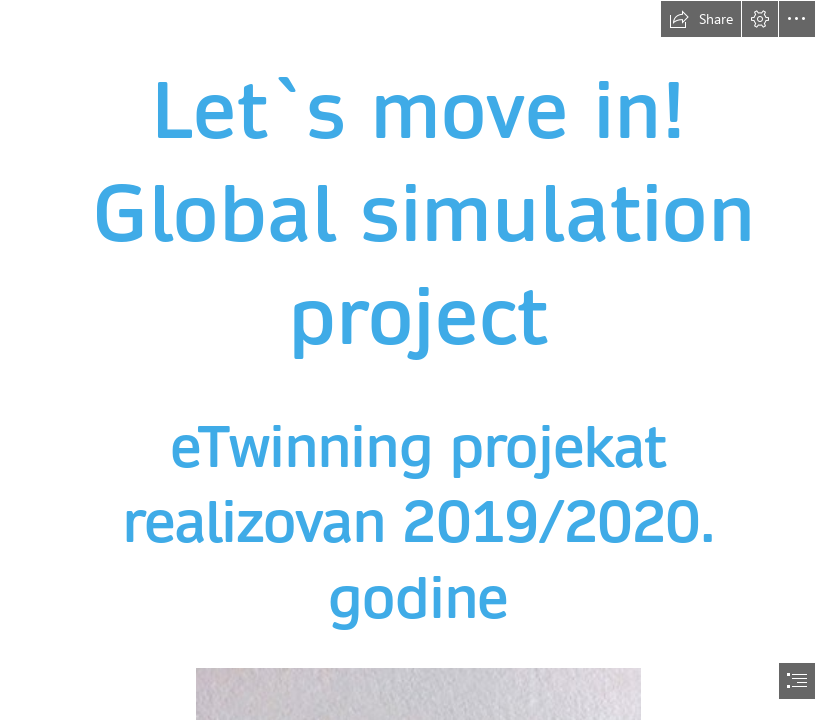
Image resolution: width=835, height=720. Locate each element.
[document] (417, 360)
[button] (701, 19)
